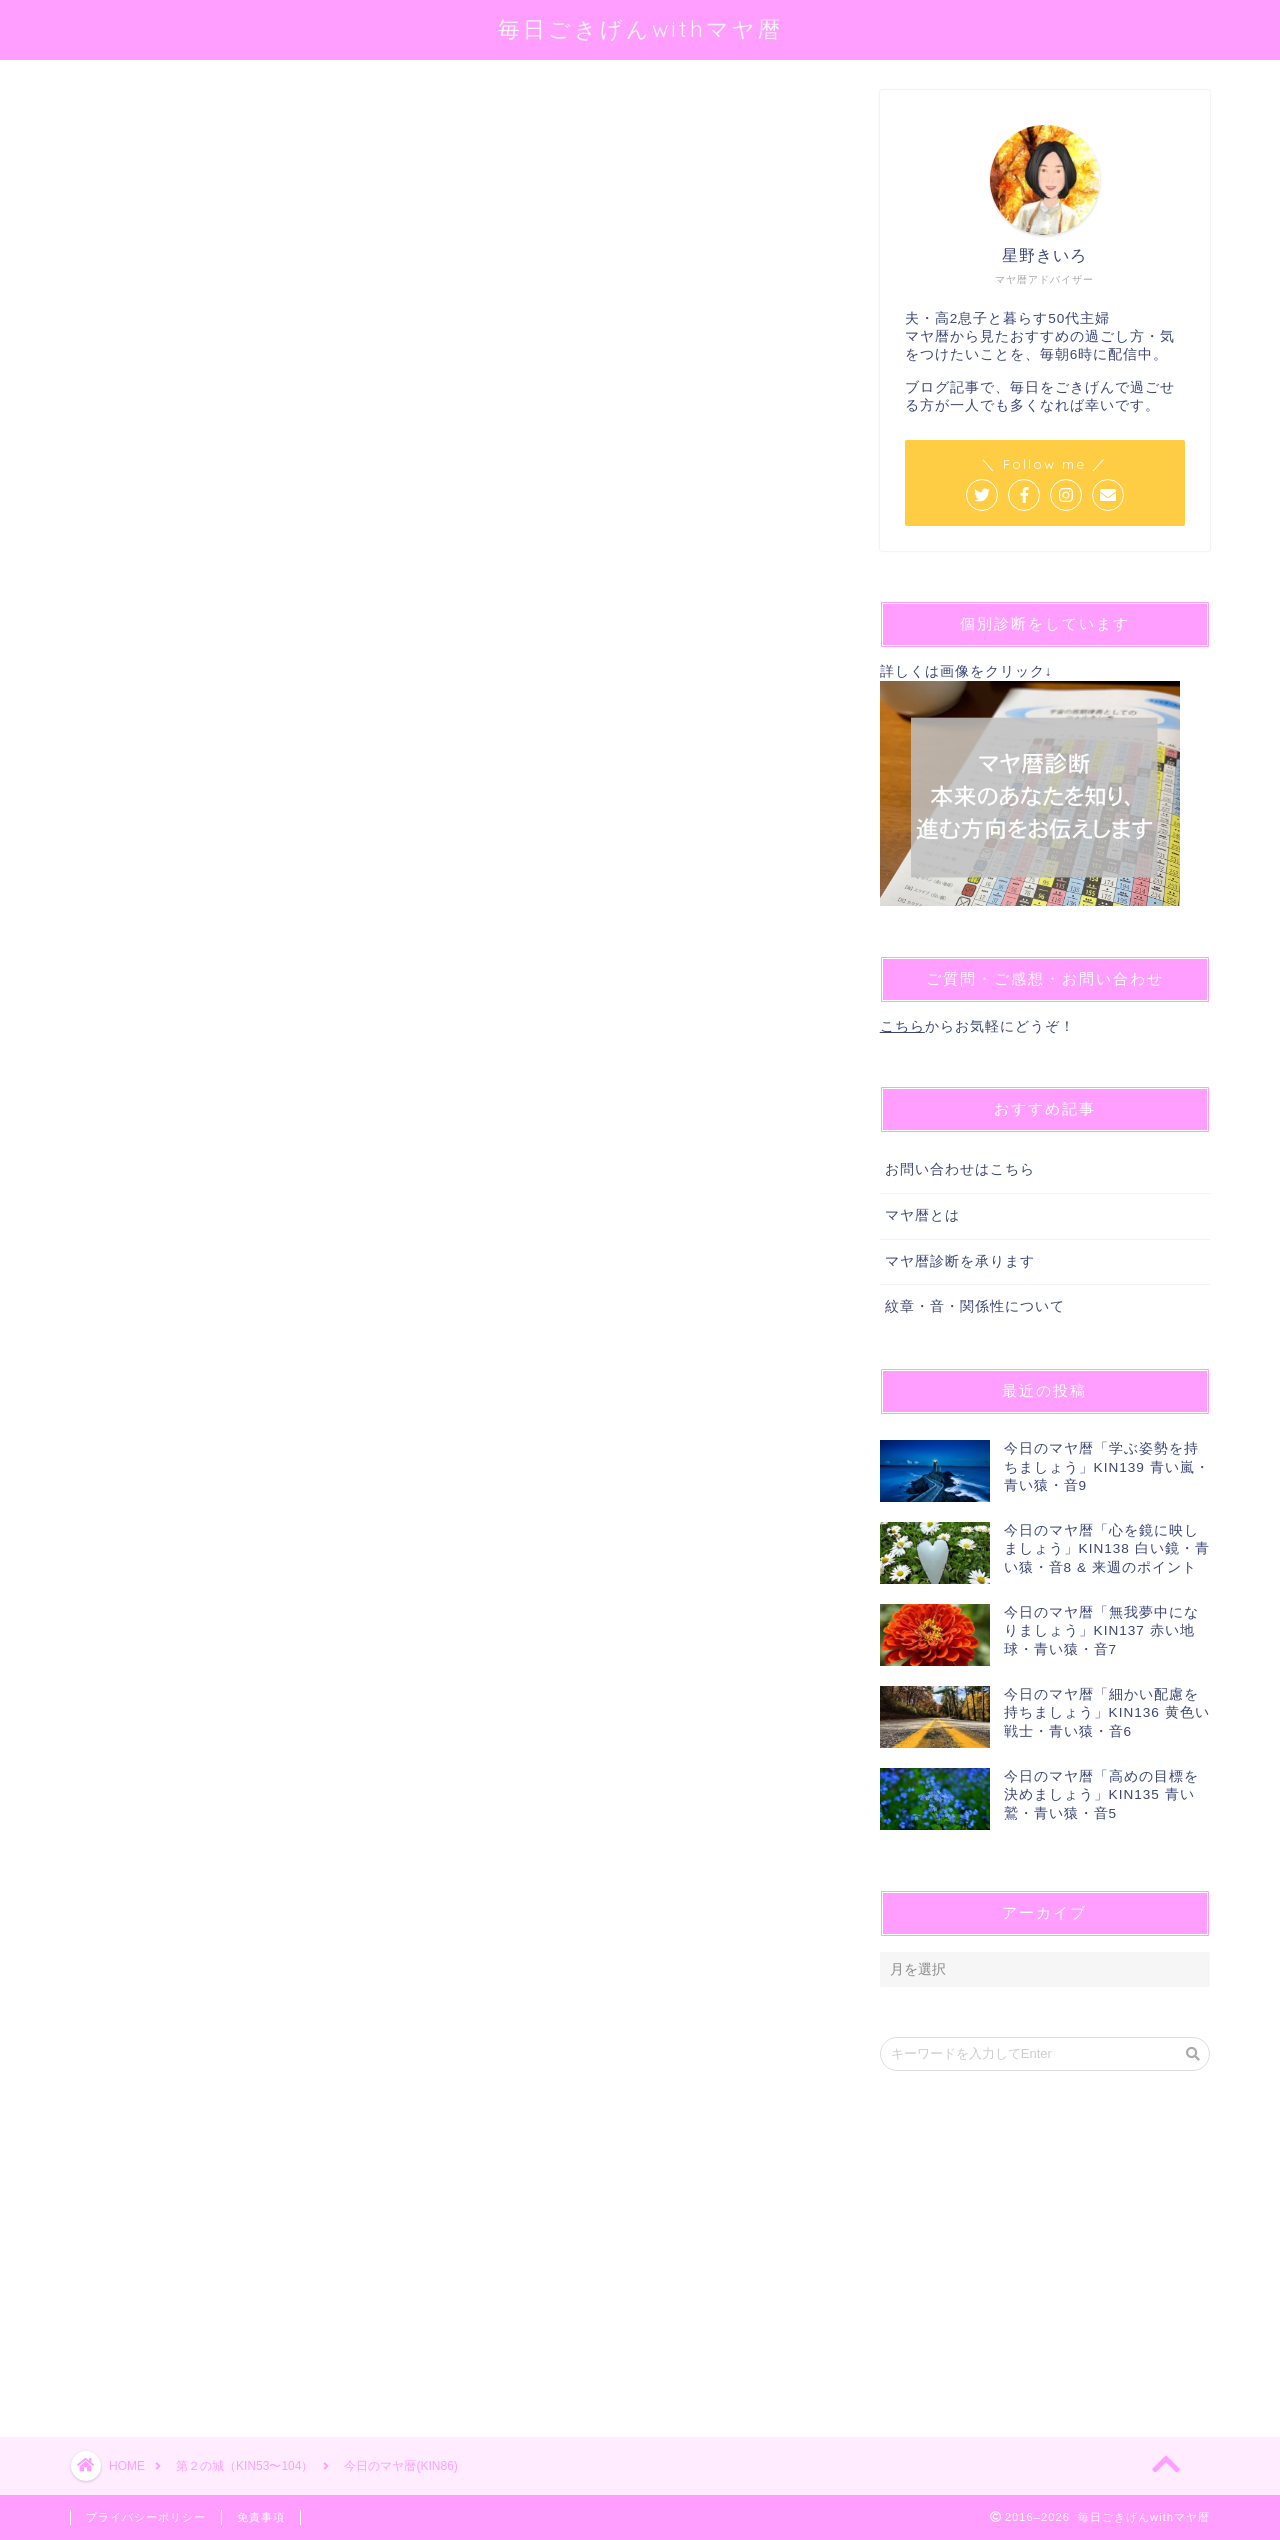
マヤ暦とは (922, 1215)
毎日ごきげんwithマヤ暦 (640, 28)
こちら (902, 1026)
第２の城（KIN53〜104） (143, 118)
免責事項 (261, 2517)
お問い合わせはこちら (960, 1169)
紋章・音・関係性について (975, 1306)
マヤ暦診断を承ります (960, 1261)
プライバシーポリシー (146, 2517)
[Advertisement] (445, 1633)
